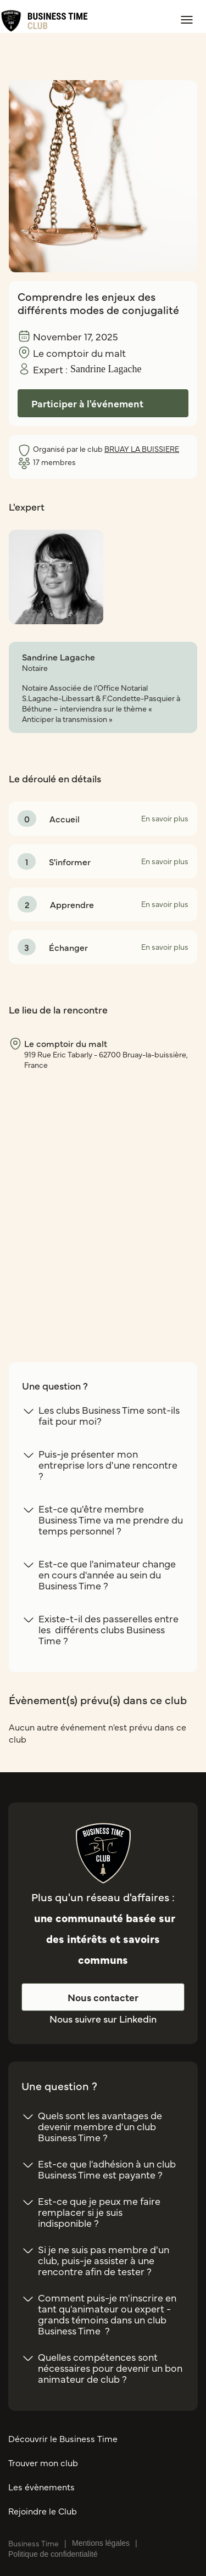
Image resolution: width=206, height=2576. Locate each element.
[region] (103, 1196)
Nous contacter (103, 1997)
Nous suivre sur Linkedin (103, 2018)
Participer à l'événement (87, 403)
